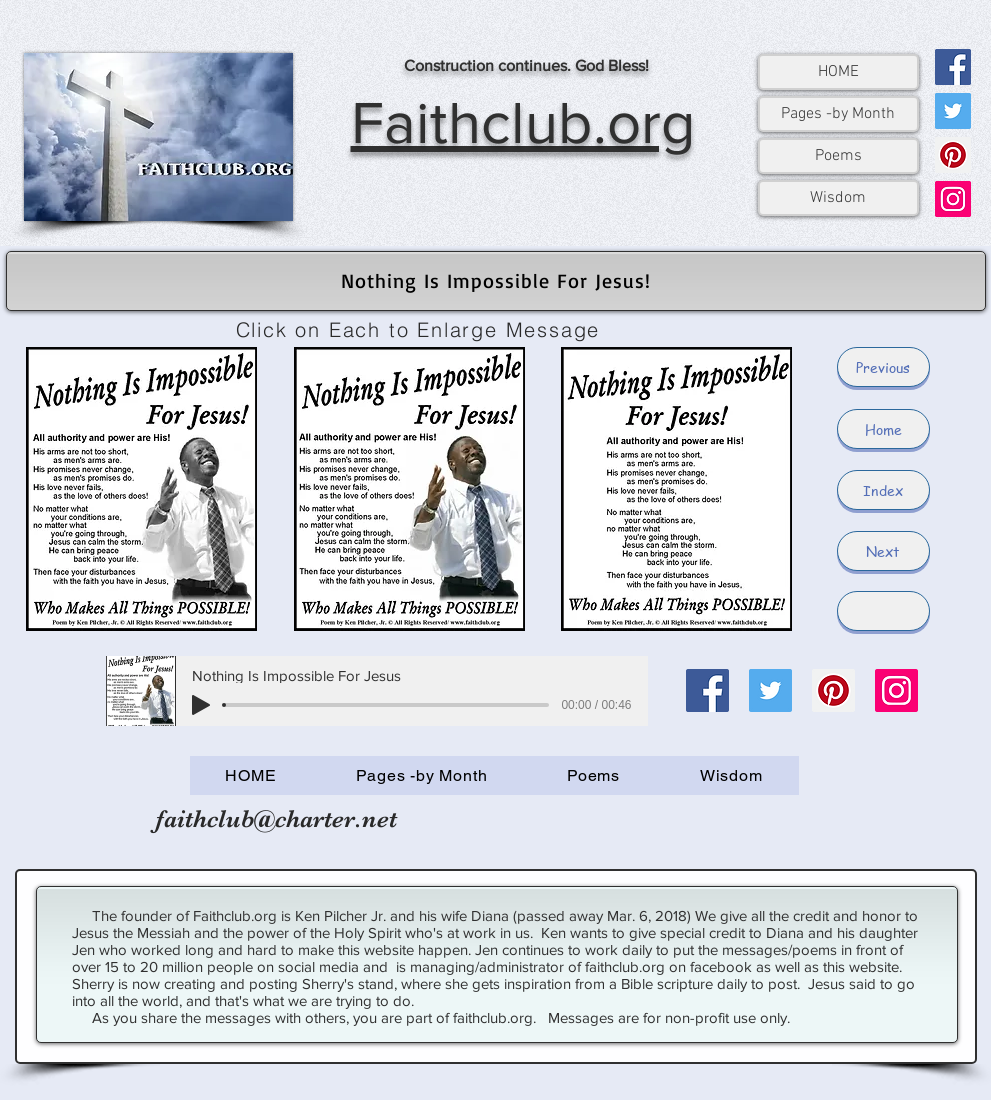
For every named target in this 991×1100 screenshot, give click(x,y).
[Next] (883, 551)
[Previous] (883, 367)
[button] (883, 611)
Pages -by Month (838, 114)
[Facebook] (953, 67)
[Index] (883, 490)
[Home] (883, 429)
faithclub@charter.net (276, 818)
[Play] (201, 705)
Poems (838, 156)
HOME (838, 72)
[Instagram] (953, 199)
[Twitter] (953, 111)
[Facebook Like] (710, 829)
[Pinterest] (953, 155)
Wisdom (838, 198)
